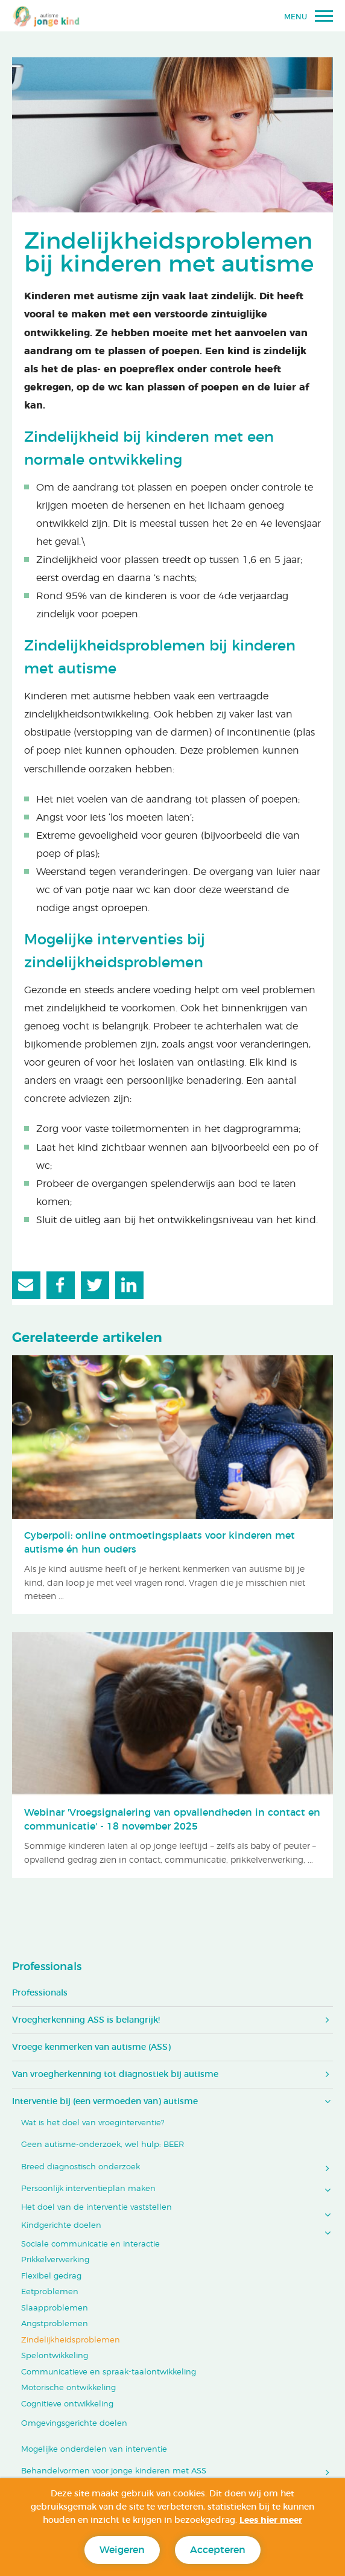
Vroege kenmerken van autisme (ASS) (91, 2047)
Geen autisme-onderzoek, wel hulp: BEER (102, 2145)
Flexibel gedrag (51, 2276)
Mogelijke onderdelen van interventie (94, 2450)
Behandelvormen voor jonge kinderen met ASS (113, 2471)
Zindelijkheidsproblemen (70, 2340)
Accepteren (217, 2550)
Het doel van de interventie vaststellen (96, 2208)
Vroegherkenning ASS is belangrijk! (86, 2020)
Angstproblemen (54, 2324)
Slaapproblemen (54, 2308)
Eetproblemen (49, 2292)
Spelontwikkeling (54, 2356)
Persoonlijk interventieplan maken (88, 2189)
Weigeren (122, 2550)
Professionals (46, 1967)
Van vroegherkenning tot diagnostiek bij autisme (115, 2074)
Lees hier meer (270, 2520)
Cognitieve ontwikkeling (67, 2404)
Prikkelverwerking (55, 2260)
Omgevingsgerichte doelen (74, 2424)
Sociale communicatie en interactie (90, 2244)
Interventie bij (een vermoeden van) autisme (105, 2101)
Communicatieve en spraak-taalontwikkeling (108, 2372)
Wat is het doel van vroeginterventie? (93, 2123)
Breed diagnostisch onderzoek (80, 2167)
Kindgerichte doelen (61, 2226)
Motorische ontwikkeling (68, 2388)
